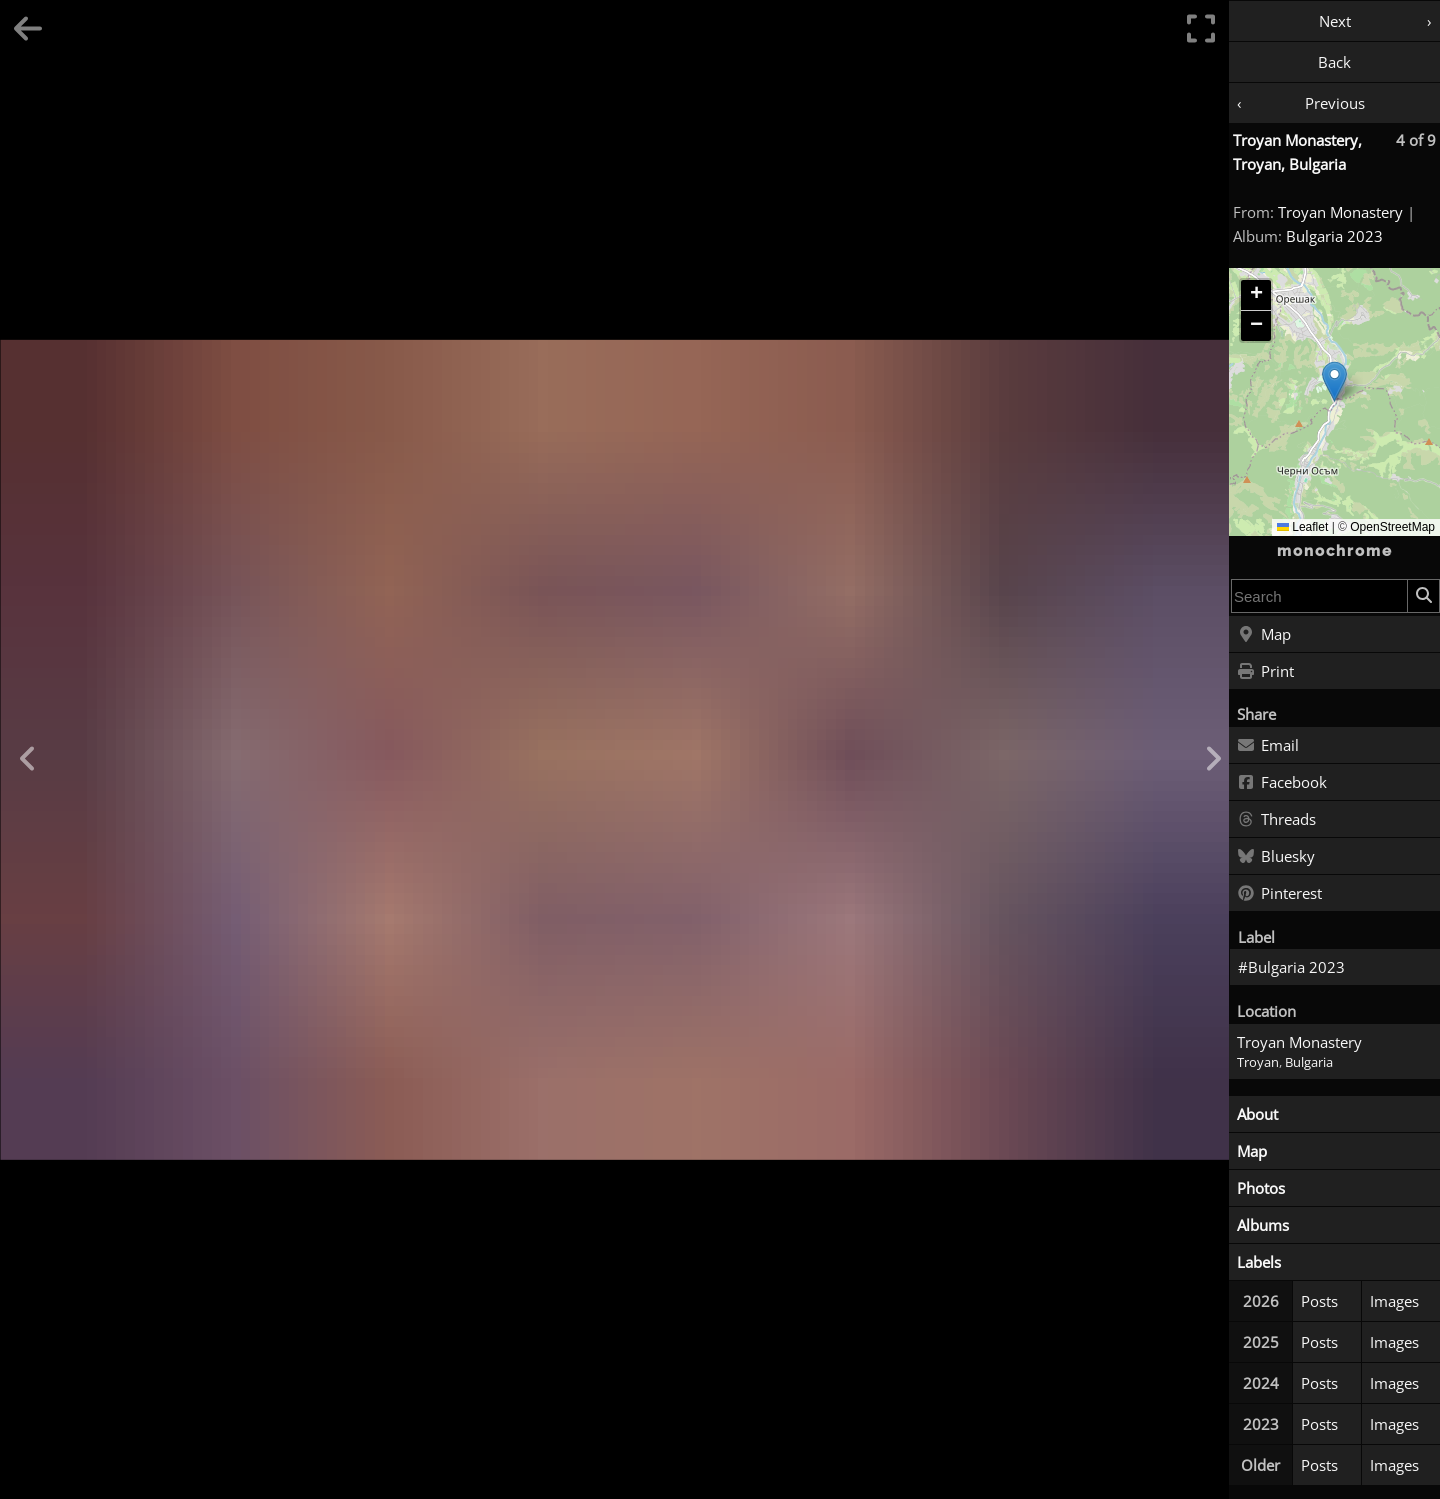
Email (1268, 746)
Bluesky (1276, 857)
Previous (1335, 103)
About (1257, 1114)
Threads (1276, 820)
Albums (1263, 1225)
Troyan (1258, 1062)
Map (1264, 635)
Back (1334, 62)
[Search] (1423, 596)
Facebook (1282, 783)
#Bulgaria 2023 (1291, 967)
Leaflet (1302, 527)
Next (1335, 21)
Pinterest (1279, 894)
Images (1394, 1301)
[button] (1334, 381)
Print (1265, 672)
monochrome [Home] (1335, 551)
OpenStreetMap (1392, 527)
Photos (1261, 1188)
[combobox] (1319, 596)
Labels (1259, 1262)
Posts (1319, 1301)
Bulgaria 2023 (1334, 236)
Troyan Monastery (1340, 212)
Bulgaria (1309, 1062)
